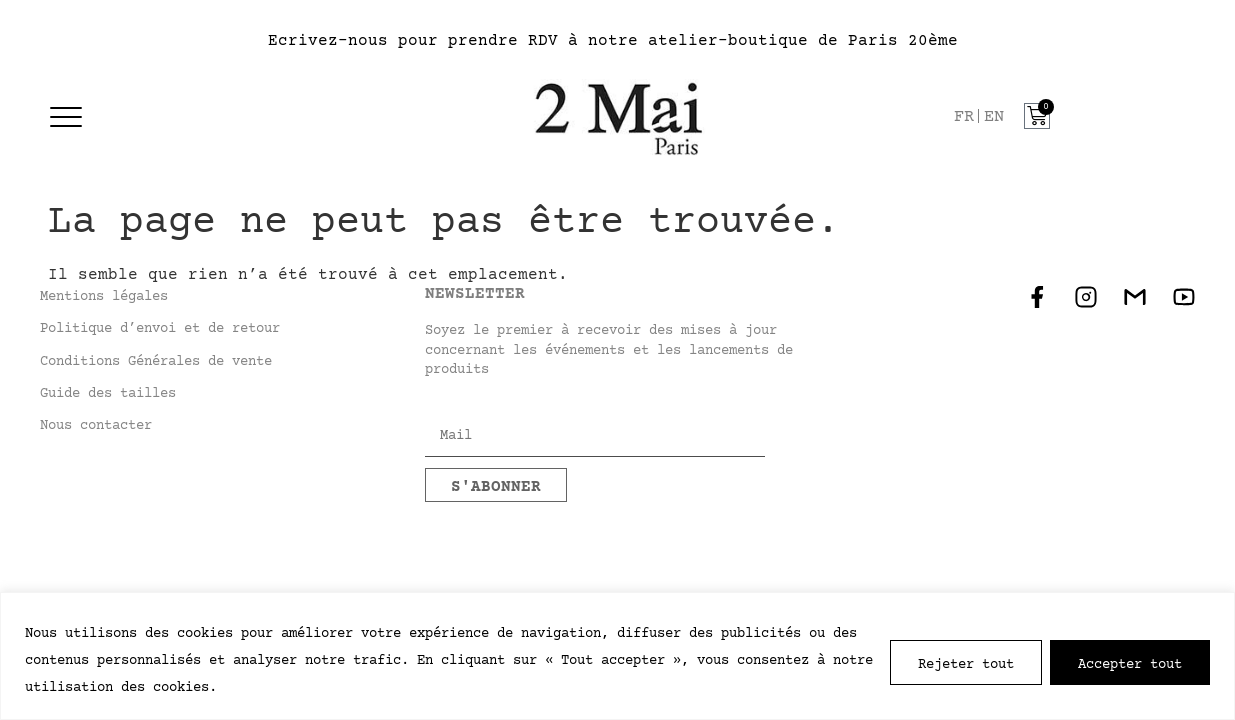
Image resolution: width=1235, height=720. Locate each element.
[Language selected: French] (984, 117)
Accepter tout (1130, 662)
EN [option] (994, 117)
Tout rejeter (966, 662)
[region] (617, 656)
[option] (994, 117)
